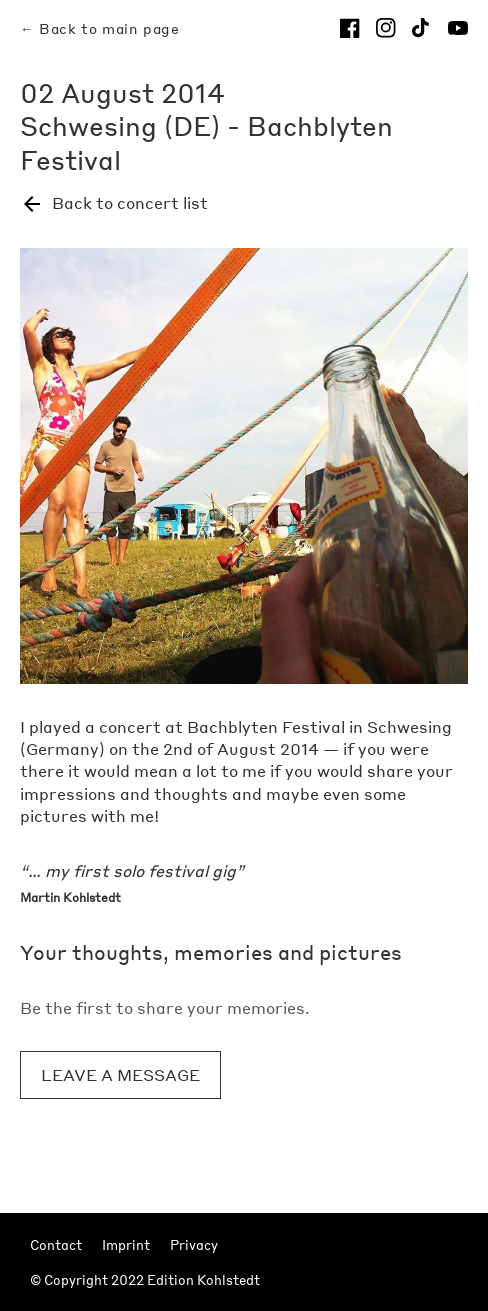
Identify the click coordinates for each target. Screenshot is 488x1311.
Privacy (194, 1245)
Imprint (126, 1245)
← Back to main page (99, 28)
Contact (56, 1245)
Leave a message (120, 1074)
